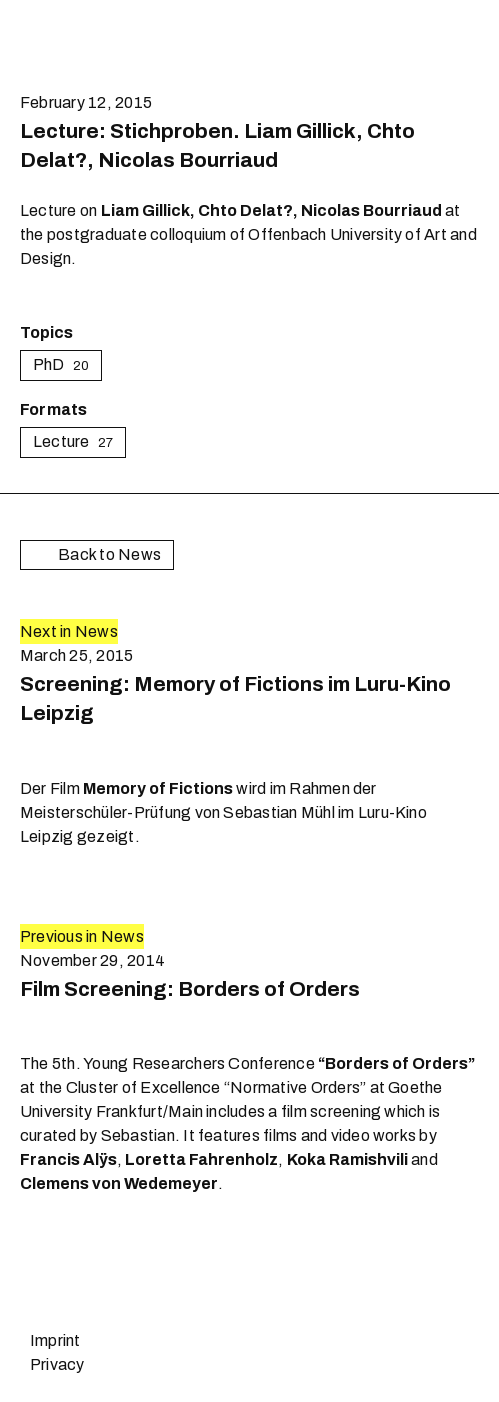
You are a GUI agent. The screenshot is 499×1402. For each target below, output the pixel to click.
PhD (61, 364)
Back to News (97, 555)
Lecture (73, 441)
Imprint (55, 1340)
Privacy (57, 1364)
